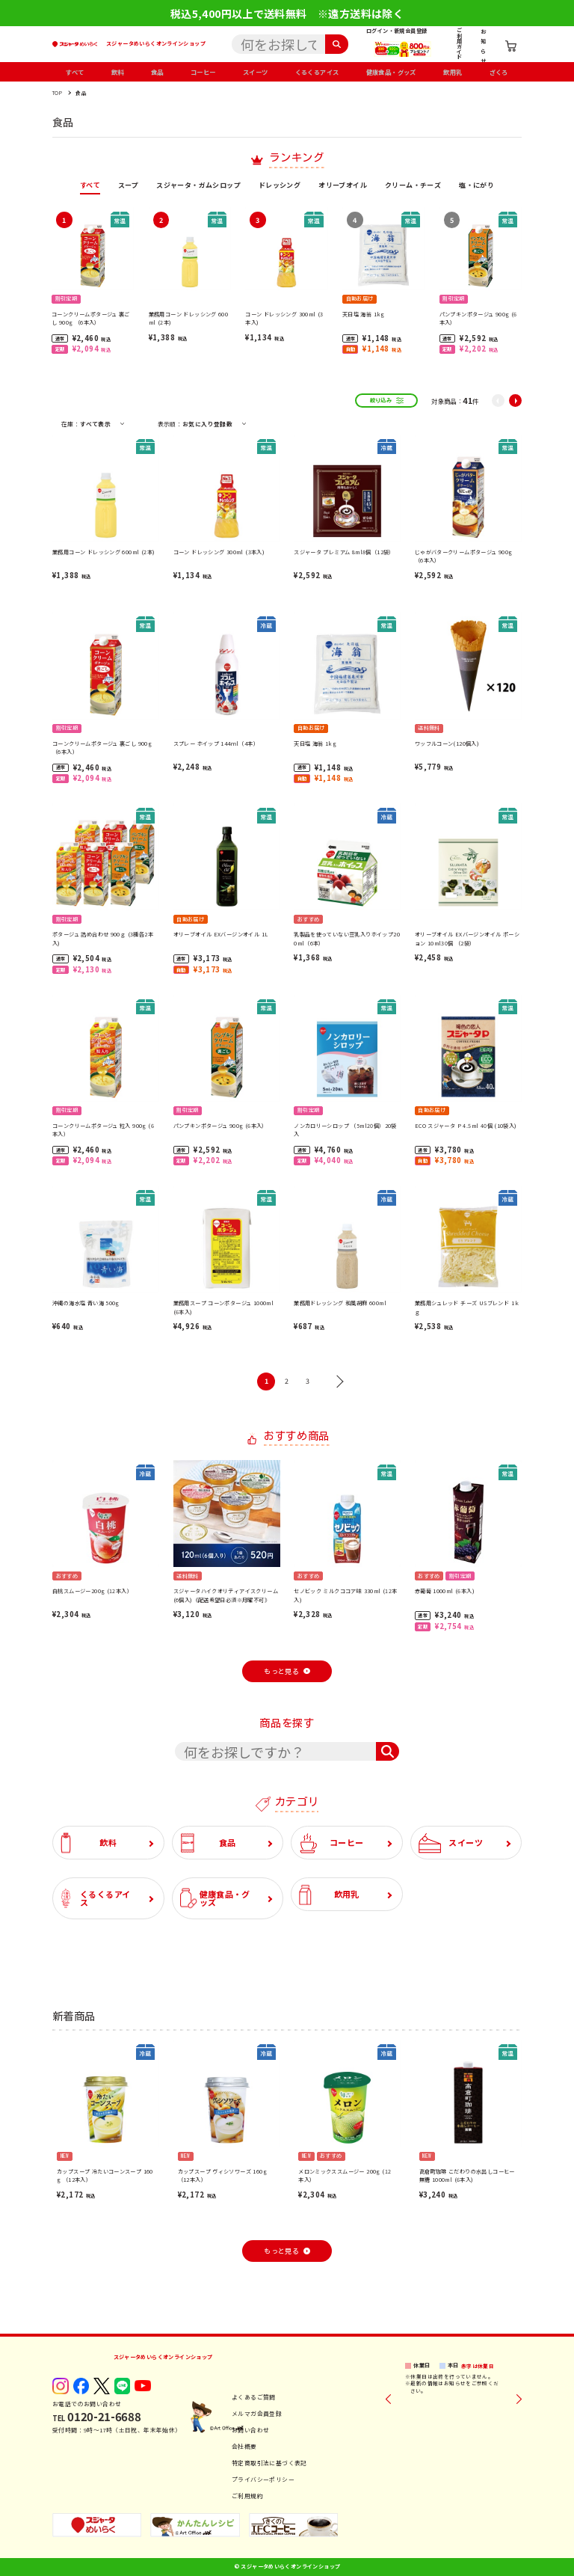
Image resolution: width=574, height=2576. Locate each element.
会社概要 (244, 2446)
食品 (157, 71)
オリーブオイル (342, 186)
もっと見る (281, 1671)
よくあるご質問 (254, 2397)
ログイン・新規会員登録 (396, 30)
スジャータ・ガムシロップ (198, 186)
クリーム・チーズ (413, 186)
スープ (128, 186)
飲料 (117, 71)
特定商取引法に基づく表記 (269, 2463)
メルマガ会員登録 (257, 2413)
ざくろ (499, 71)
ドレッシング (279, 186)
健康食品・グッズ (391, 71)
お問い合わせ (250, 2430)
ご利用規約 (247, 2495)
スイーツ (255, 71)
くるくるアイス (317, 71)
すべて (75, 71)
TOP (57, 92)
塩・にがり (476, 186)
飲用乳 (452, 71)
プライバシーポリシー (263, 2479)
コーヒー (203, 71)
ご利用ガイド (459, 43)
